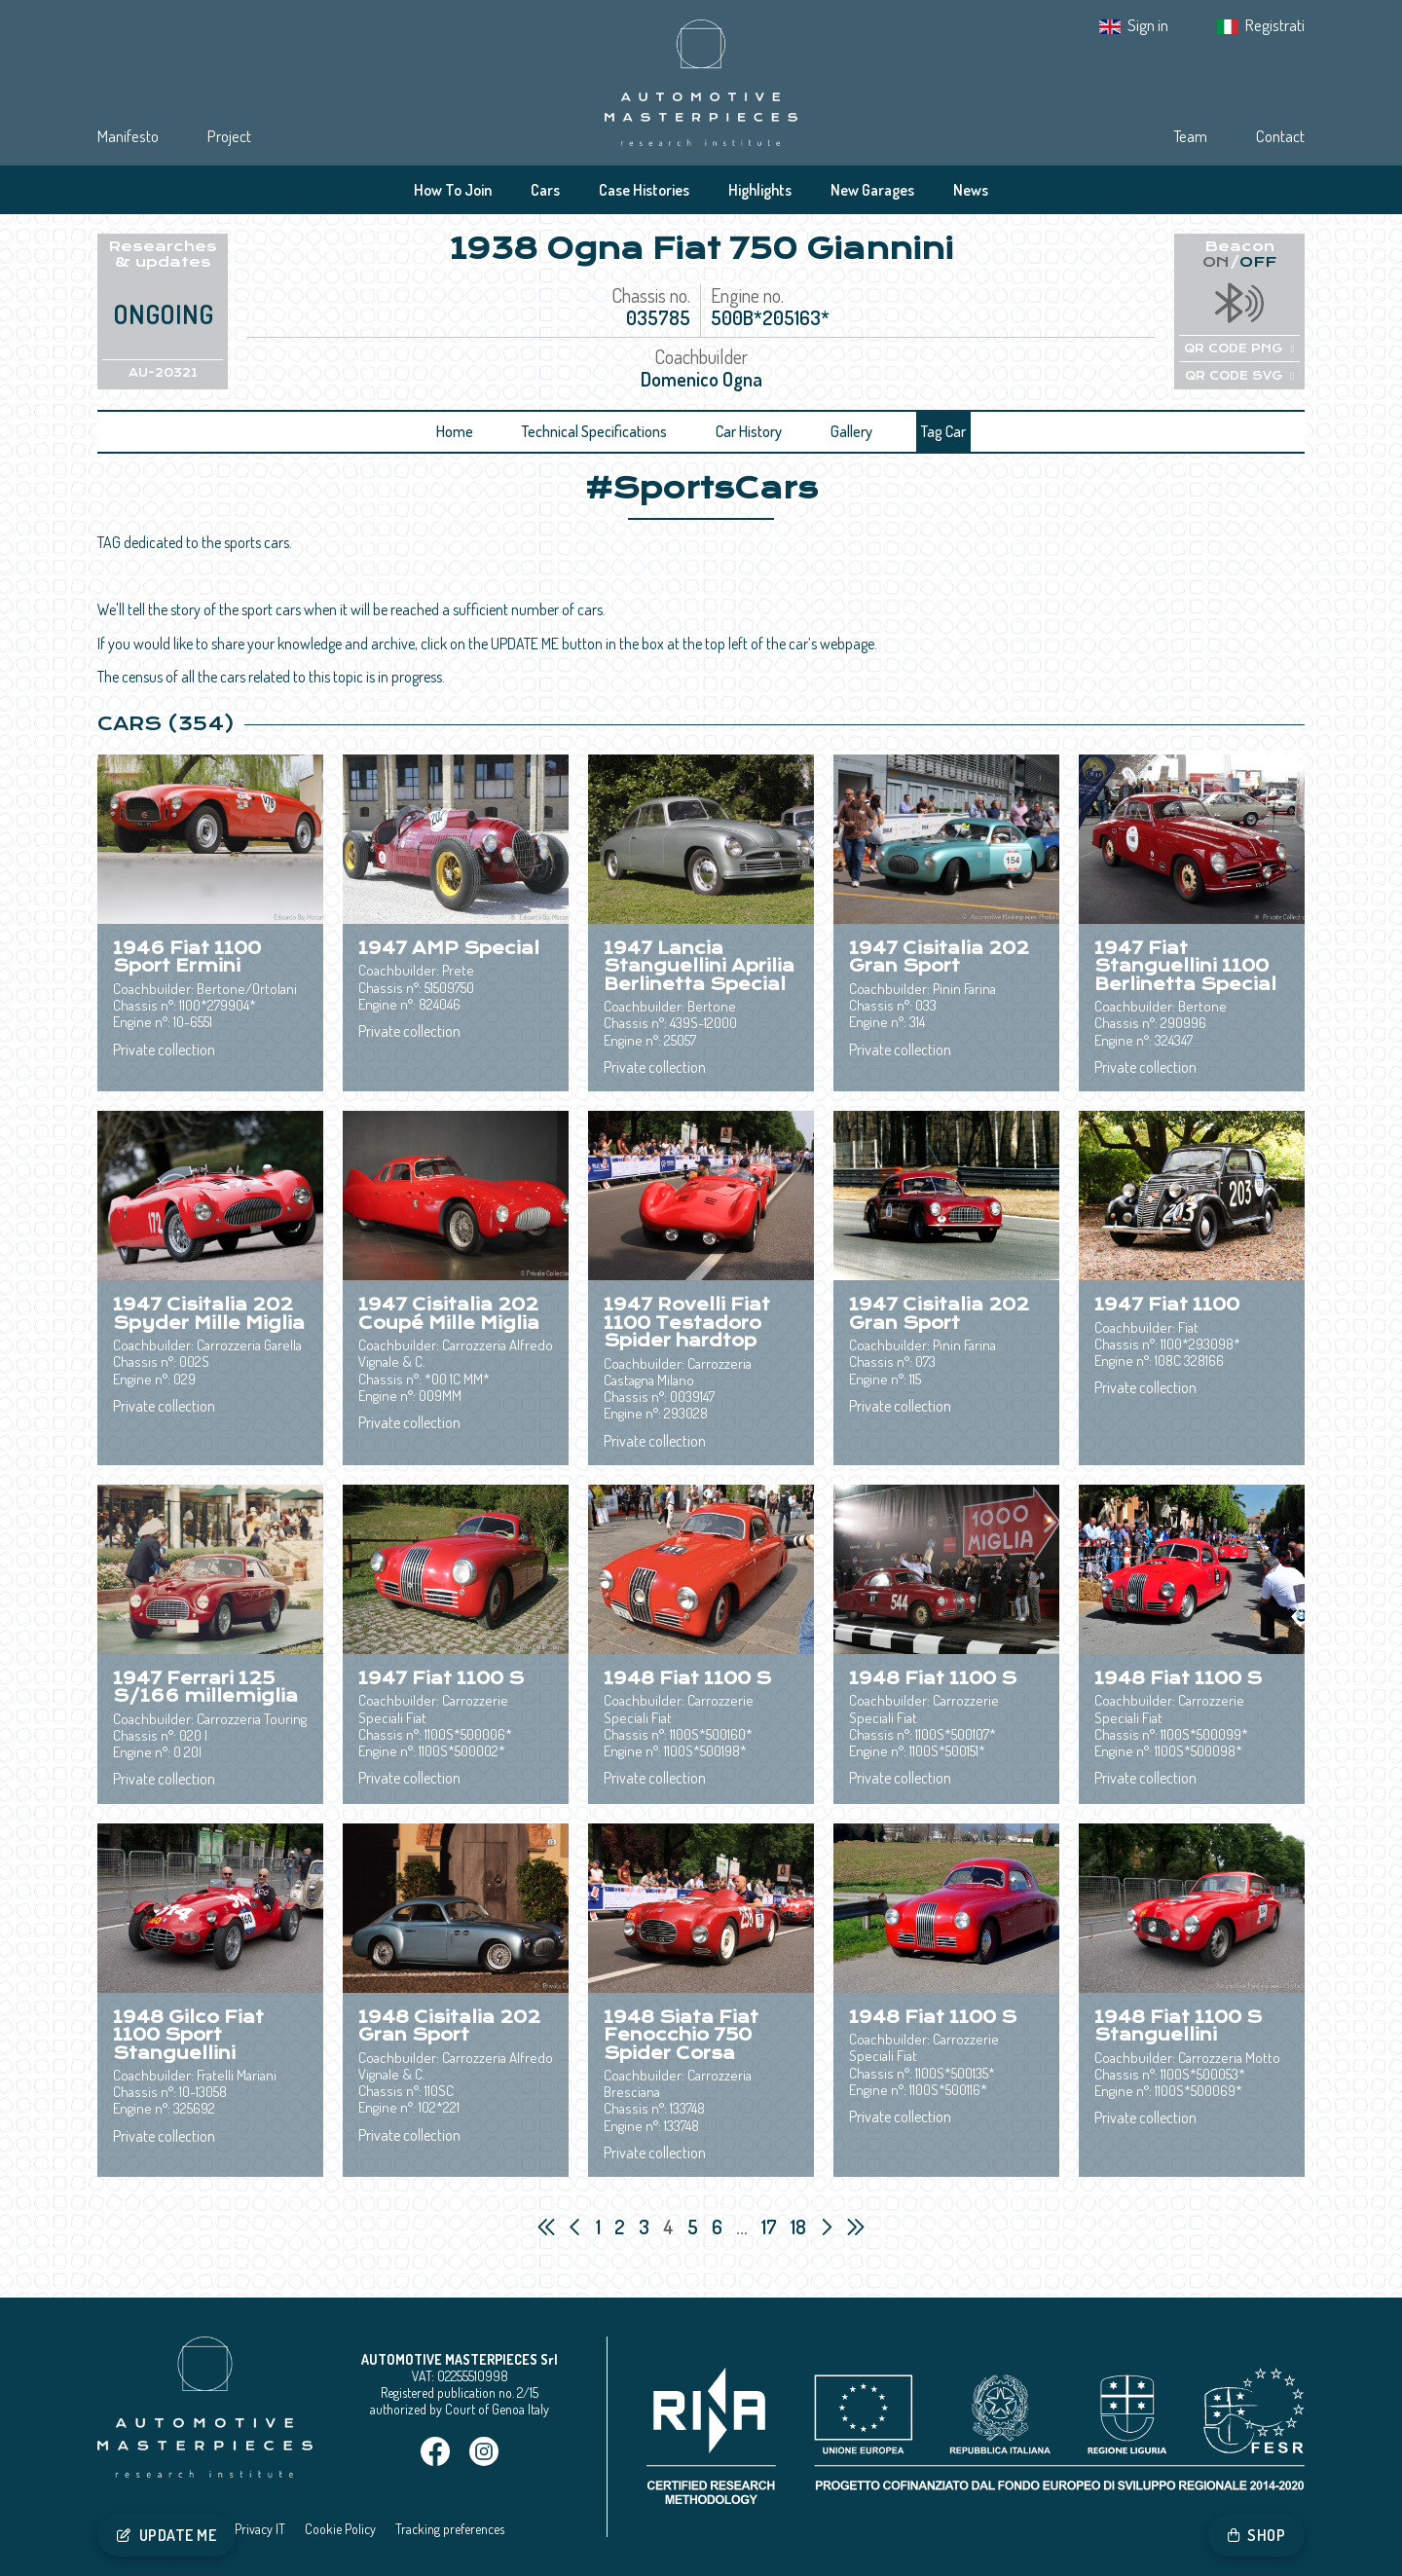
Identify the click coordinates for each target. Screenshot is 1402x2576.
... (742, 2226)
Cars (545, 190)
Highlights (760, 190)
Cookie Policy (340, 2529)
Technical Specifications (594, 431)
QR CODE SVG (1239, 376)
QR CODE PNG (1239, 348)
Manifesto (128, 136)
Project (229, 136)
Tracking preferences (449, 2529)
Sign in (1147, 25)
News (970, 190)
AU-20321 (163, 373)
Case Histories (644, 190)
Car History (749, 431)
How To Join (453, 190)
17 (771, 2226)
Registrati (1275, 25)
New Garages (872, 190)
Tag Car (943, 431)
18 (800, 2226)
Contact (1280, 136)
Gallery (851, 431)
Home (454, 431)
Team (1190, 136)
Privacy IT (260, 2529)
